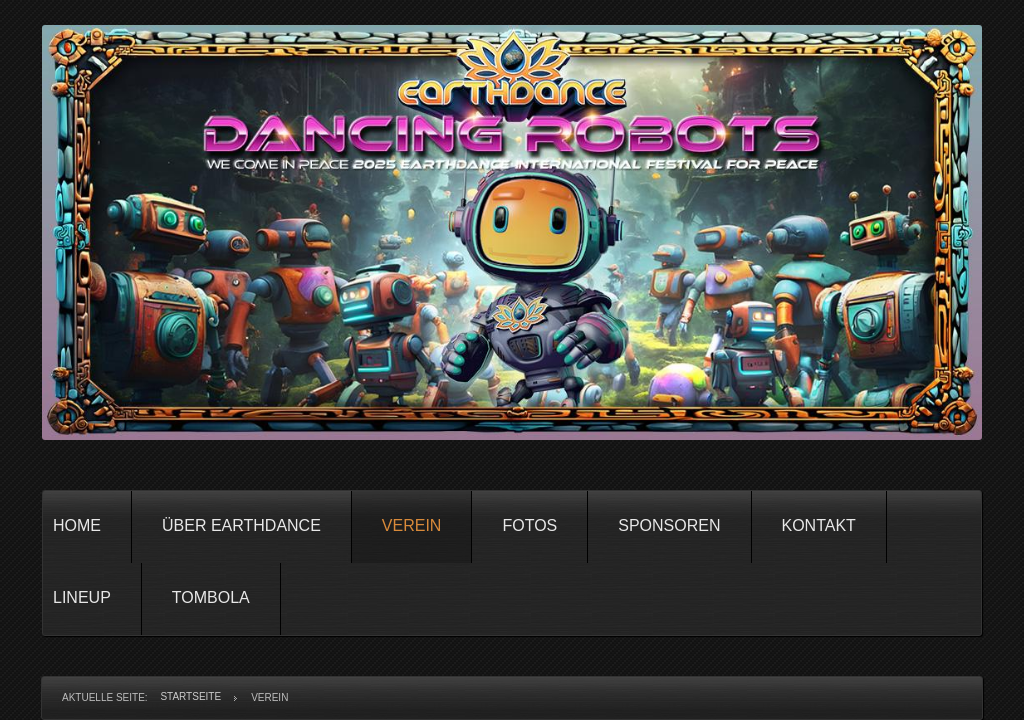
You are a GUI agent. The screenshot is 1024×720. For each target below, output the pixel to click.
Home (77, 525)
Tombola (211, 597)
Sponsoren (669, 525)
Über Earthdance (241, 525)
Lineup (82, 597)
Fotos (529, 525)
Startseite (190, 696)
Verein (412, 525)
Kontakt (819, 525)
